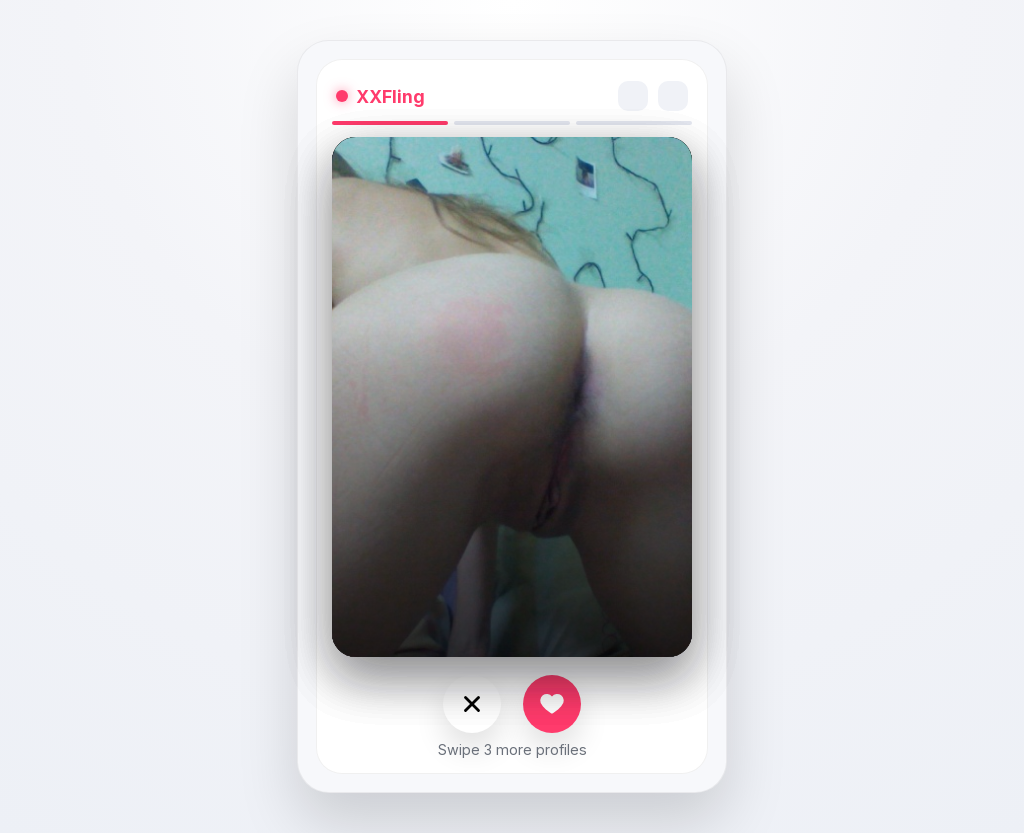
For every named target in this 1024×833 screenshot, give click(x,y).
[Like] (552, 704)
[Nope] (472, 704)
